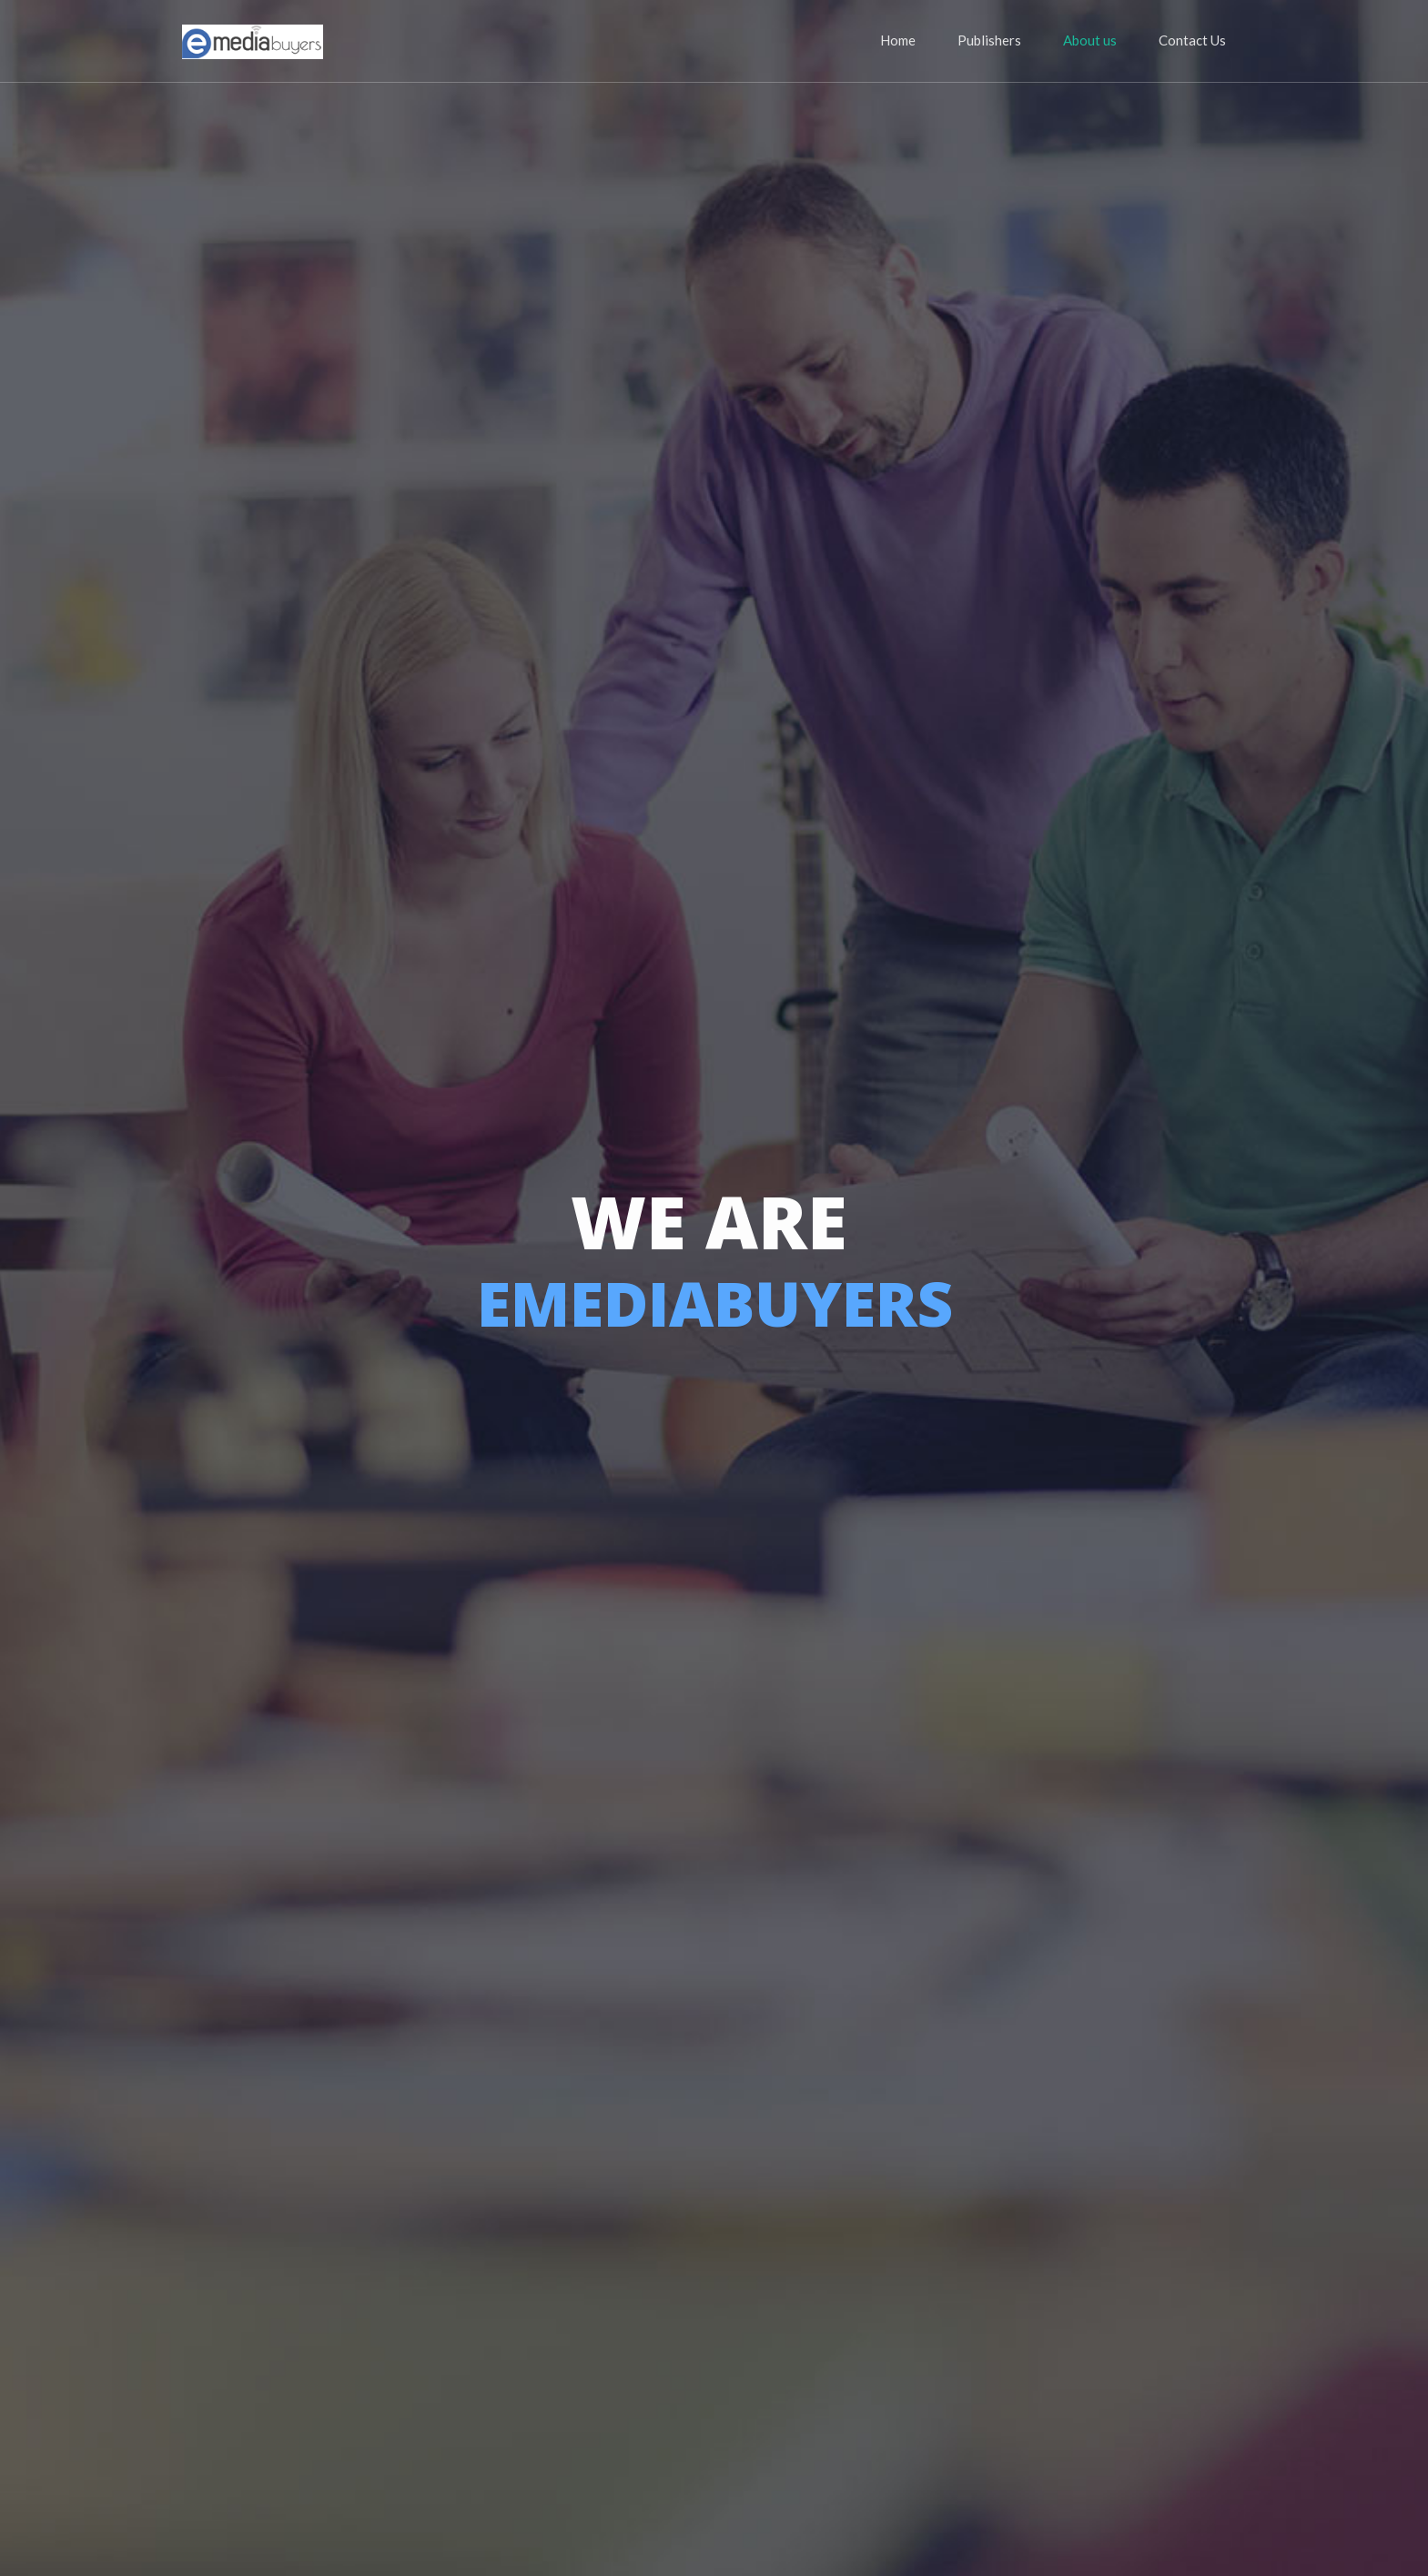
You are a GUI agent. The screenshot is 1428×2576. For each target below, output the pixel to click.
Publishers (989, 40)
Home (898, 40)
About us (1090, 40)
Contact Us (1192, 40)
